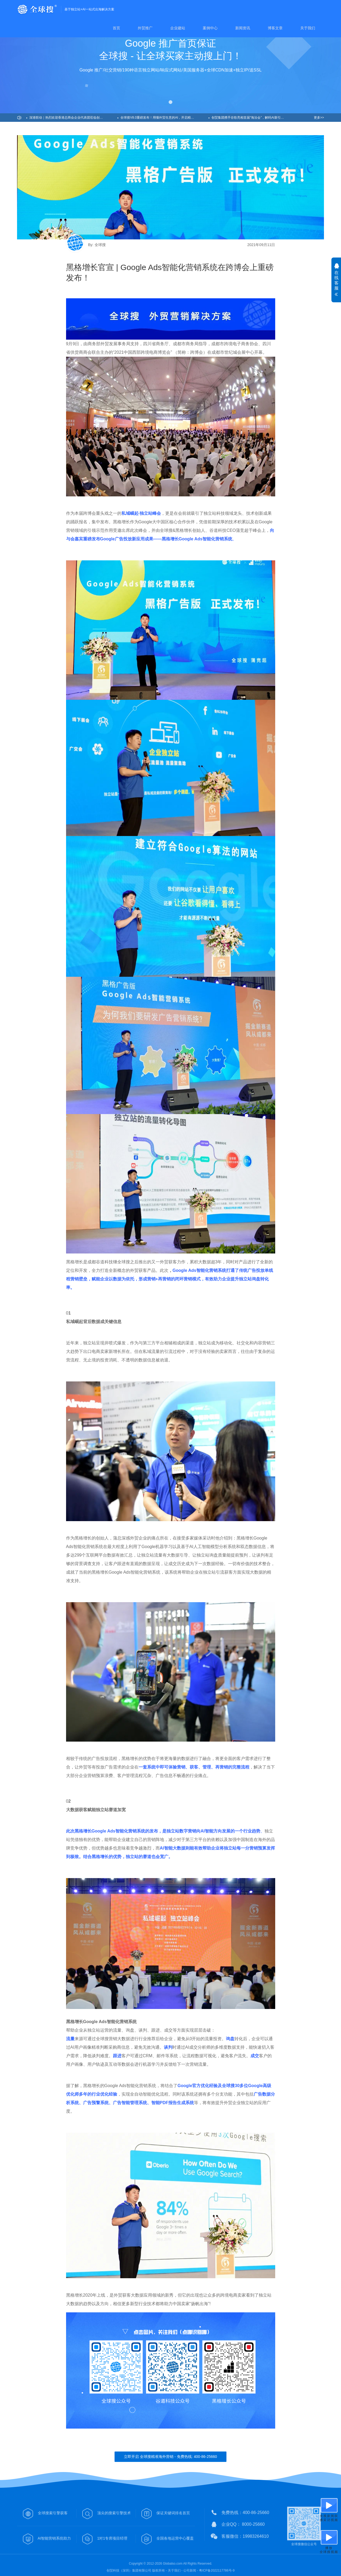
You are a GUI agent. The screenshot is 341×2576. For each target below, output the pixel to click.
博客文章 (275, 28)
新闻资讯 (242, 28)
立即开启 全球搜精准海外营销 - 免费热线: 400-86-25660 (170, 2456)
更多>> (319, 117)
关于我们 (307, 28)
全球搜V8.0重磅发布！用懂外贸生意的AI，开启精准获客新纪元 (164, 117)
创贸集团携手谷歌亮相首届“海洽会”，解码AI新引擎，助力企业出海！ (256, 117)
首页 (116, 28)
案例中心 (210, 28)
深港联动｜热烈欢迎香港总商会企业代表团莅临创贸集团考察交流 (73, 117)
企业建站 (177, 28)
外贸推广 (145, 28)
